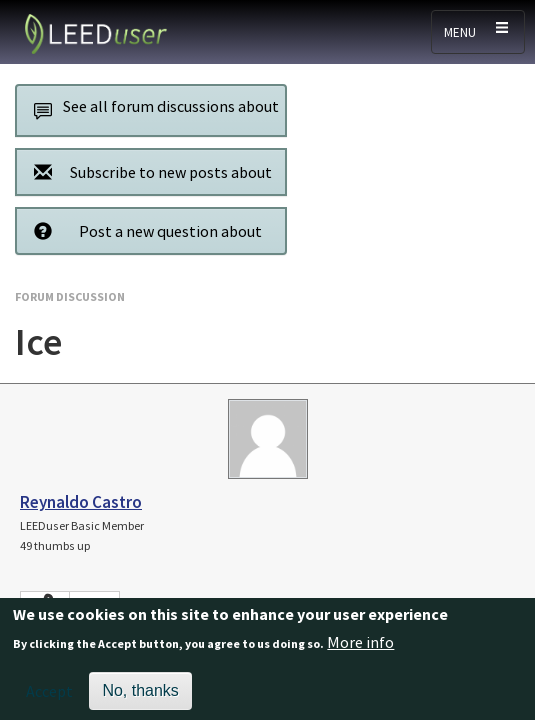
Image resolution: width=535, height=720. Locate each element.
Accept (49, 698)
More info (360, 650)
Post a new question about (142, 230)
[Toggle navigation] (478, 32)
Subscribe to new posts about (147, 171)
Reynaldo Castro (81, 502)
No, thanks (140, 697)
